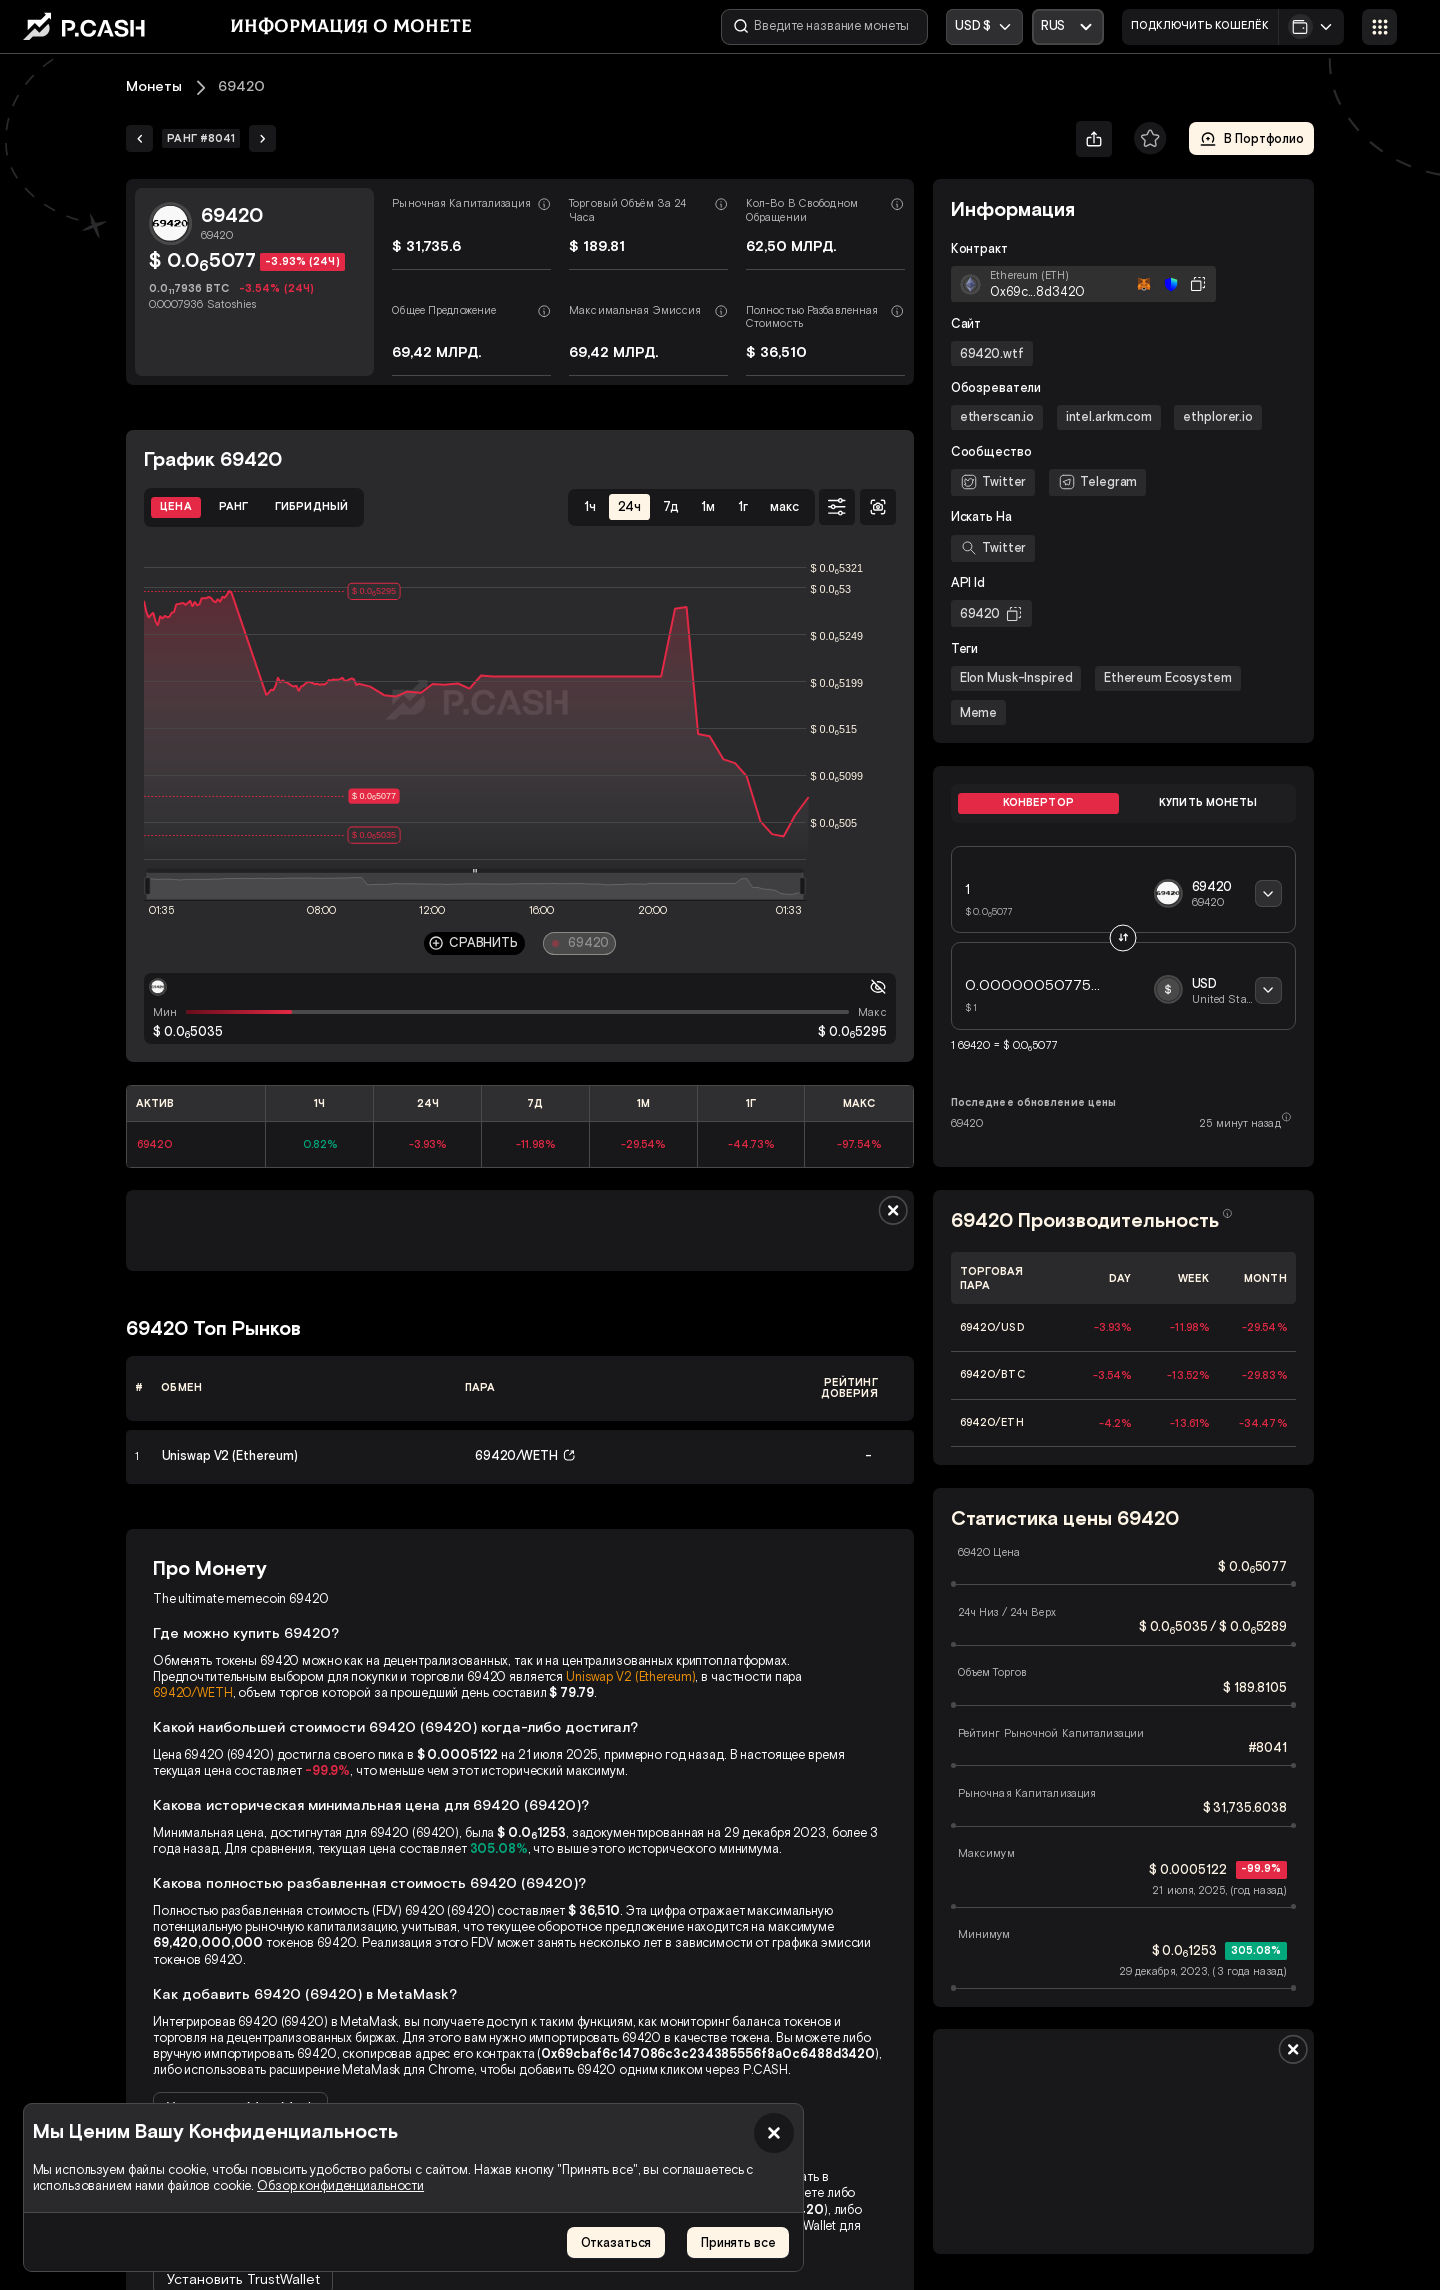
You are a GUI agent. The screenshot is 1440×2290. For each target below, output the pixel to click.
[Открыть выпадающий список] (1068, 27)
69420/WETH (193, 1692)
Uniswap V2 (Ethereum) (630, 1676)
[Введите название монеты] (824, 27)
